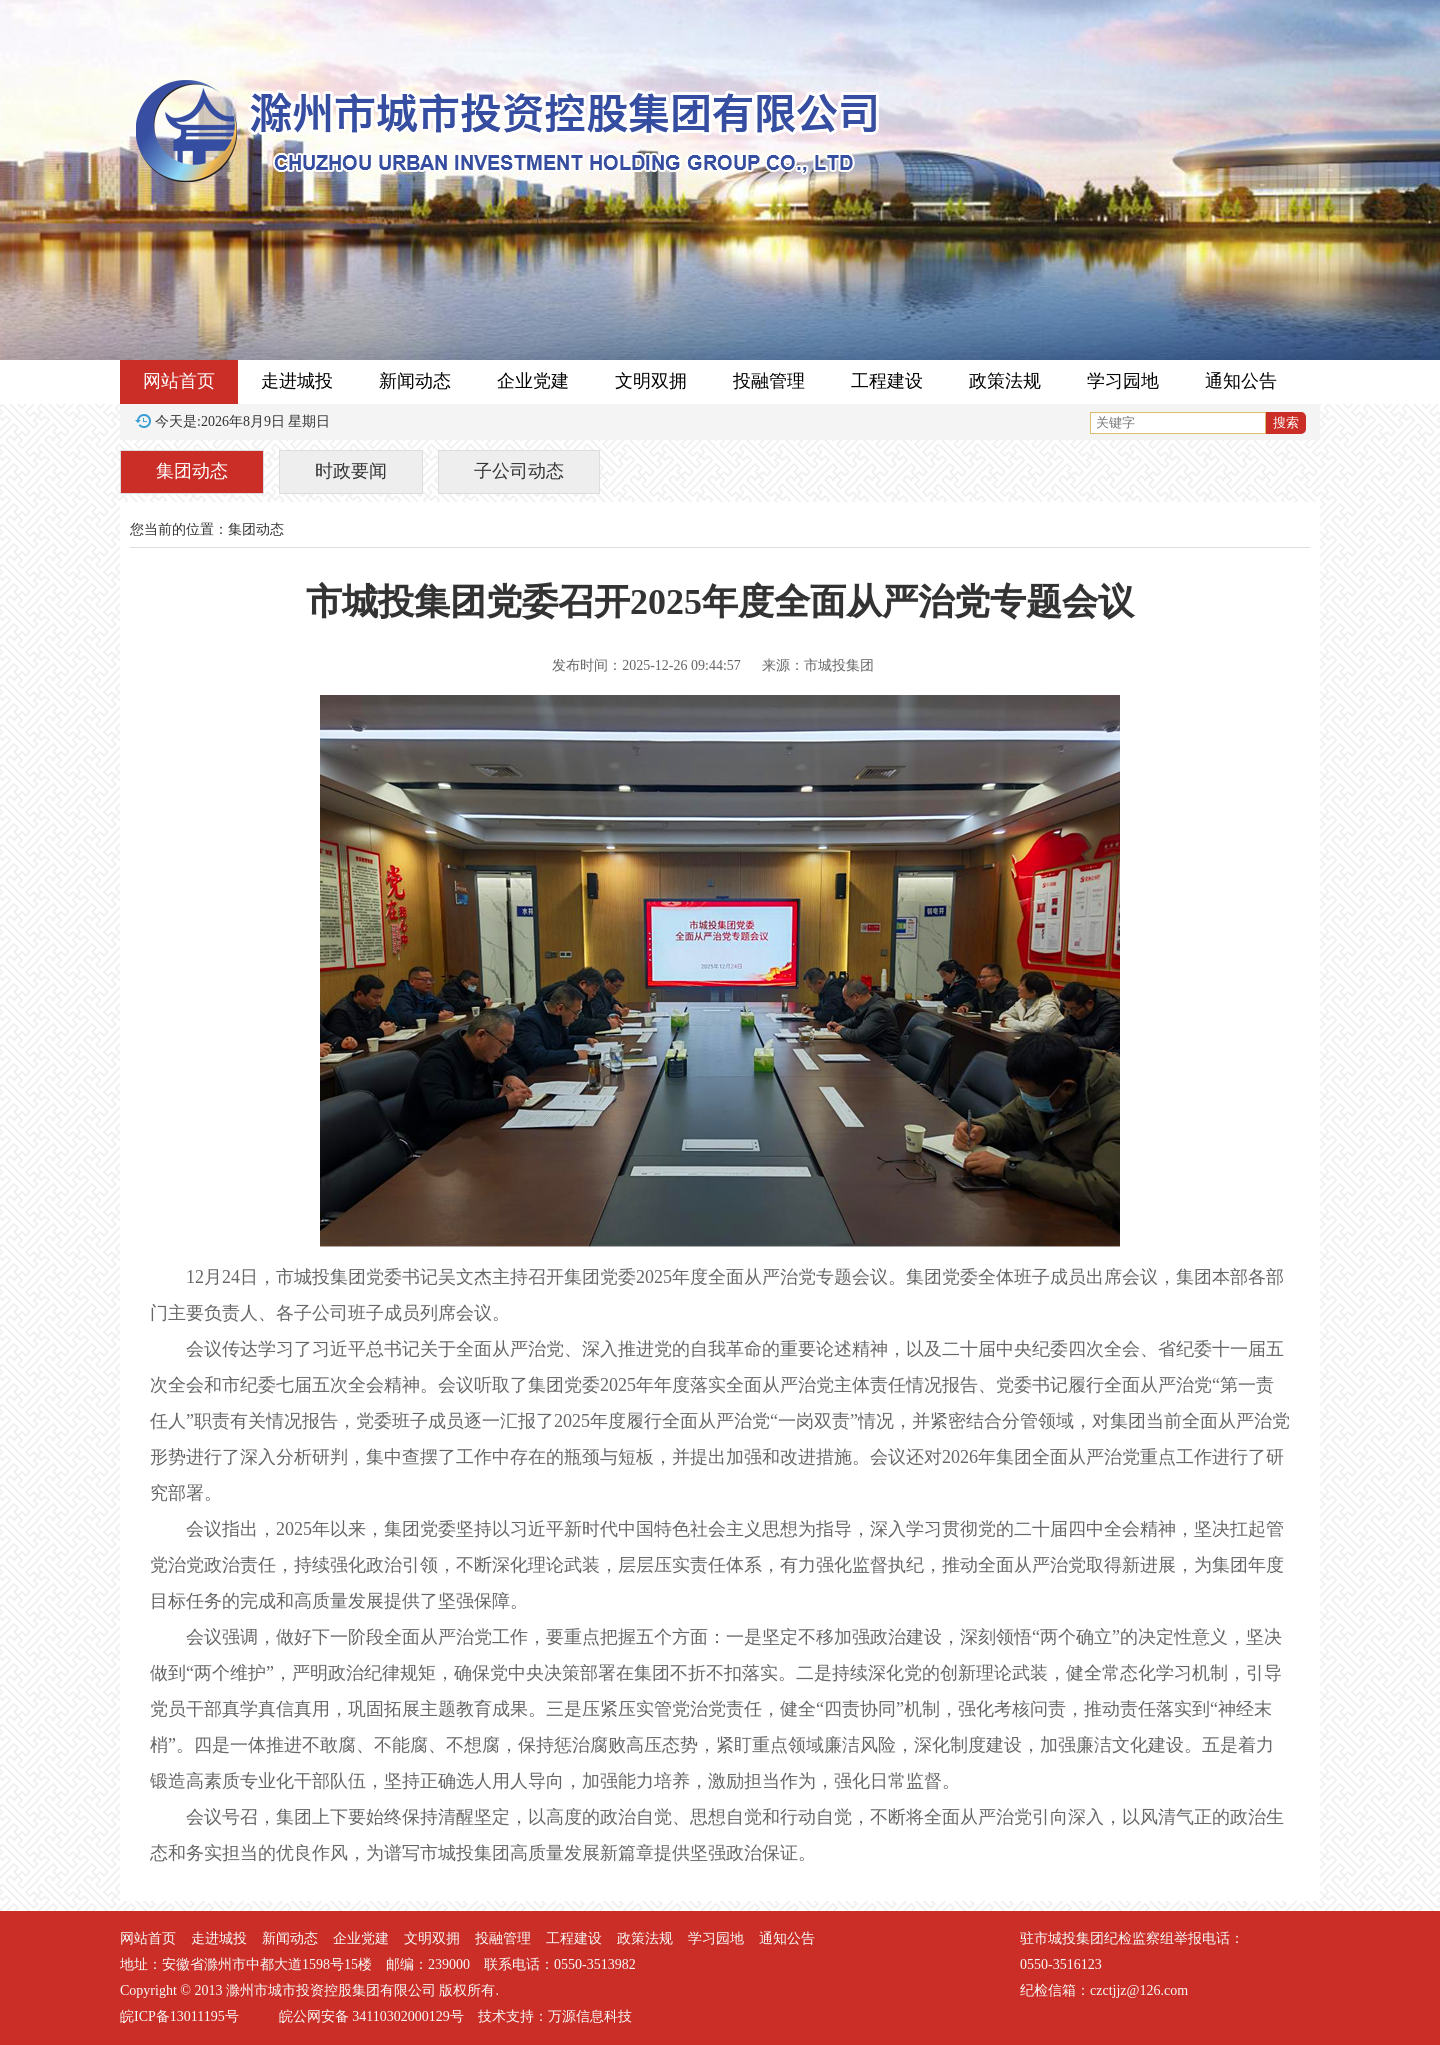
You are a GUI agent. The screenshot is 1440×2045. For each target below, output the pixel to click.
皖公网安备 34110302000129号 (371, 2016)
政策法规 (1005, 381)
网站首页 (179, 381)
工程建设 (887, 381)
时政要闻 (351, 471)
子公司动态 (519, 471)
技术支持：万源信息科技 (555, 2016)
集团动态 (192, 471)
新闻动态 (415, 381)
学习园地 (1123, 381)
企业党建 (533, 381)
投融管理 (769, 381)
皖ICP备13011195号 (179, 2016)
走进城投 (297, 381)
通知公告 (1241, 381)
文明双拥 (651, 381)
